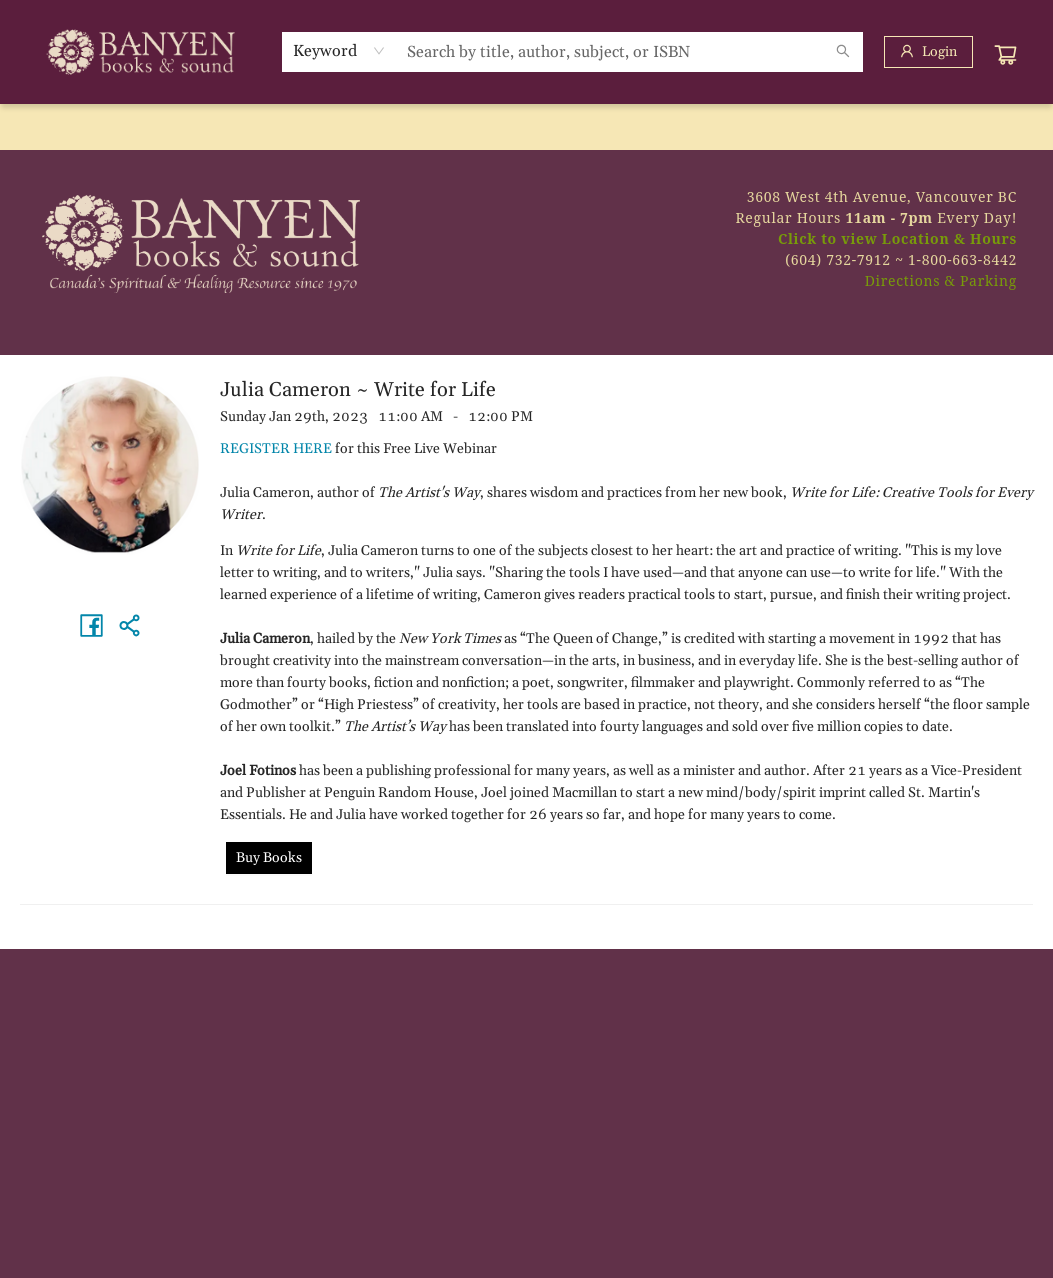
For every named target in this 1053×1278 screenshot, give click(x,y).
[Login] (928, 52)
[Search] (843, 52)
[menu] (526, 127)
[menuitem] (43, 127)
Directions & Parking (941, 280)
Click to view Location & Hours (897, 238)
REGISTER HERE (276, 449)
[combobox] (339, 51)
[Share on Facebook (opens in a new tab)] (91, 625)
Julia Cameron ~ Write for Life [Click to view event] (358, 390)
